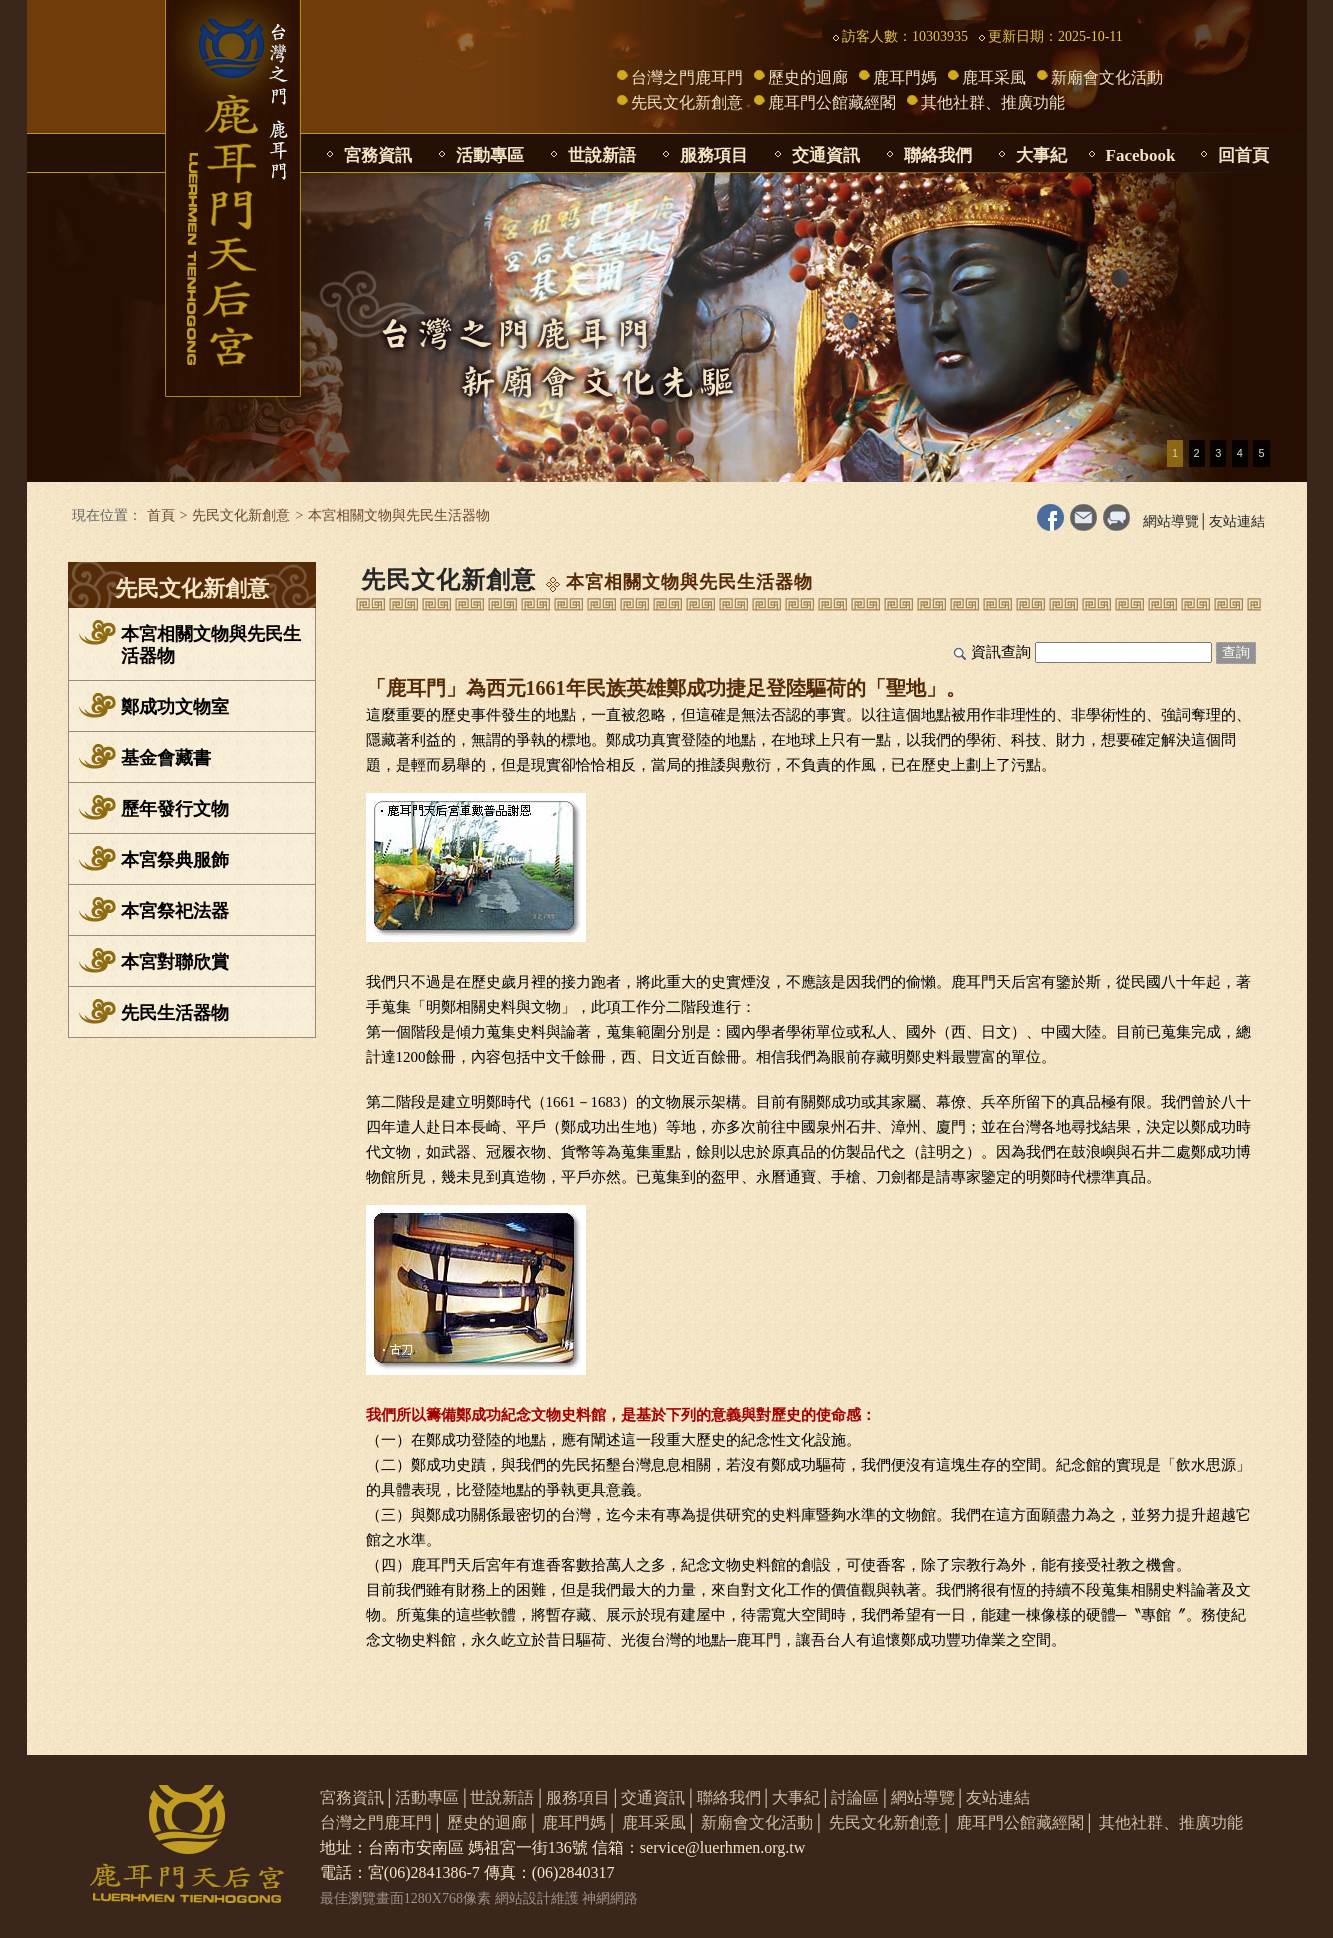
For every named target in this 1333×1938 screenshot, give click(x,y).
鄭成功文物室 (175, 707)
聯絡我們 (938, 155)
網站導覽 (1171, 521)
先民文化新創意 (687, 102)
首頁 (161, 515)
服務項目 (714, 155)
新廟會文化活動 (1107, 77)
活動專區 (490, 155)
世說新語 (602, 155)
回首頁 (1243, 155)
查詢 (1236, 652)
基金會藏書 (166, 758)
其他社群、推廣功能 (993, 102)
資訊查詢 (1001, 652)
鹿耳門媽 (905, 77)
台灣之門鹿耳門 (687, 77)
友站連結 (1237, 521)
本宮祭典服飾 (175, 860)
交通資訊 (826, 155)
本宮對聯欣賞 (175, 962)
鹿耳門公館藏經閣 (832, 102)
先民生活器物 (175, 1013)
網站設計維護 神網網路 (567, 1898)
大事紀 (1041, 155)
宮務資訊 (378, 155)
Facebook (1141, 155)
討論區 (855, 1797)
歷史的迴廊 (808, 77)
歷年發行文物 (175, 809)
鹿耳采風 (994, 77)
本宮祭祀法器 (175, 911)
